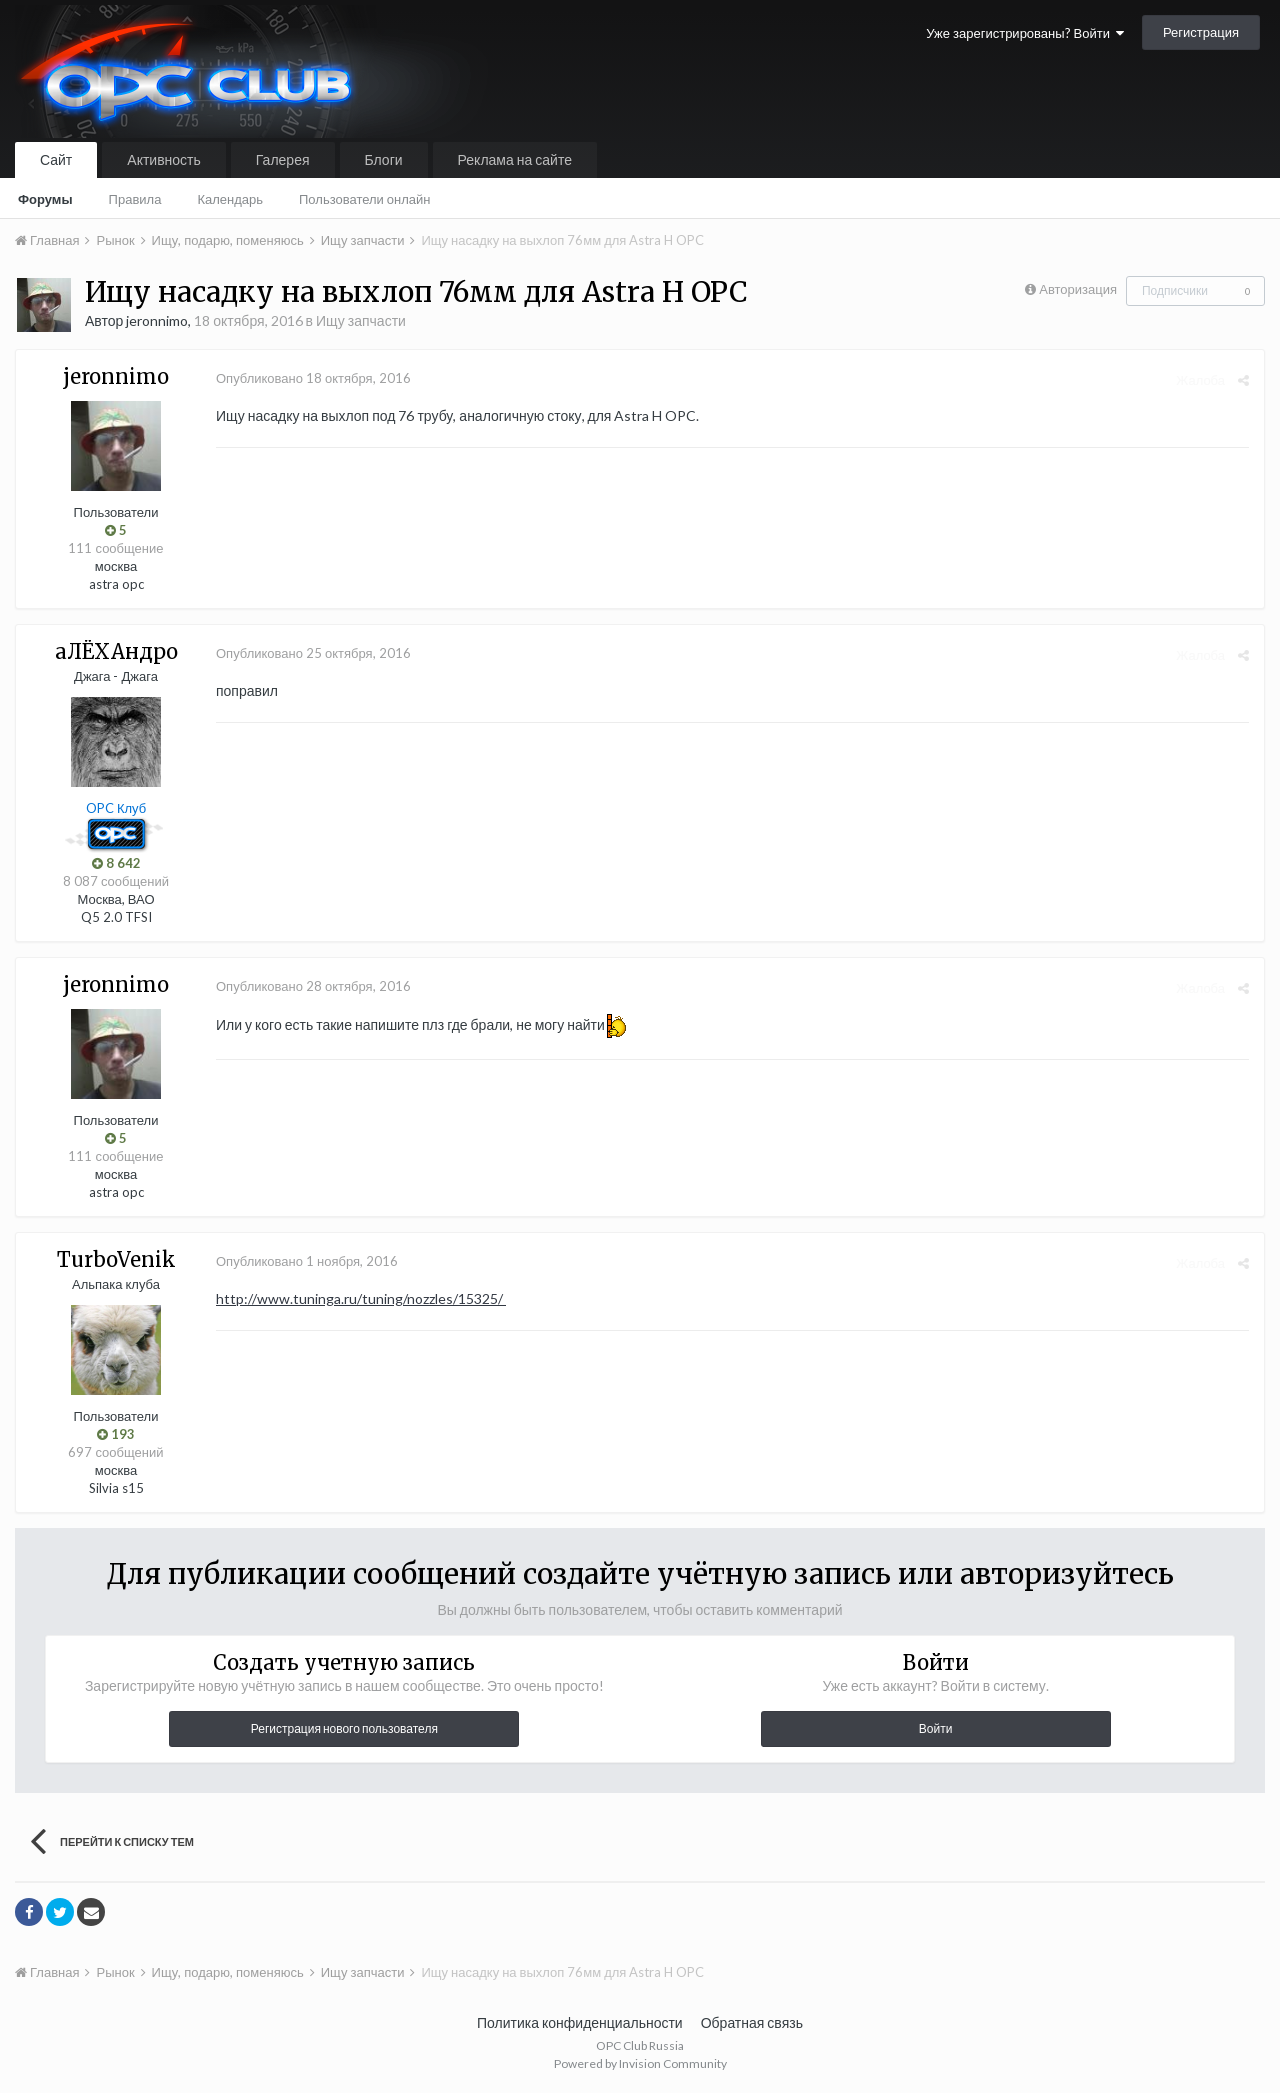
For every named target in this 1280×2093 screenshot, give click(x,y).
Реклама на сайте (515, 159)
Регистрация (1201, 32)
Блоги (384, 159)
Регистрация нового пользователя (344, 1728)
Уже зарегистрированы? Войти (1025, 33)
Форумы (45, 199)
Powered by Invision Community (640, 2063)
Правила (135, 199)
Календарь (230, 199)
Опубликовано (313, 378)
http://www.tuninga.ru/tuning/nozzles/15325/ (361, 1298)
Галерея (283, 159)
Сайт (56, 159)
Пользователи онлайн (365, 199)
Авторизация (1078, 289)
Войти (936, 1728)
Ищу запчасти (361, 320)
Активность (164, 159)
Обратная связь (752, 2022)
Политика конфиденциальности (580, 2022)
